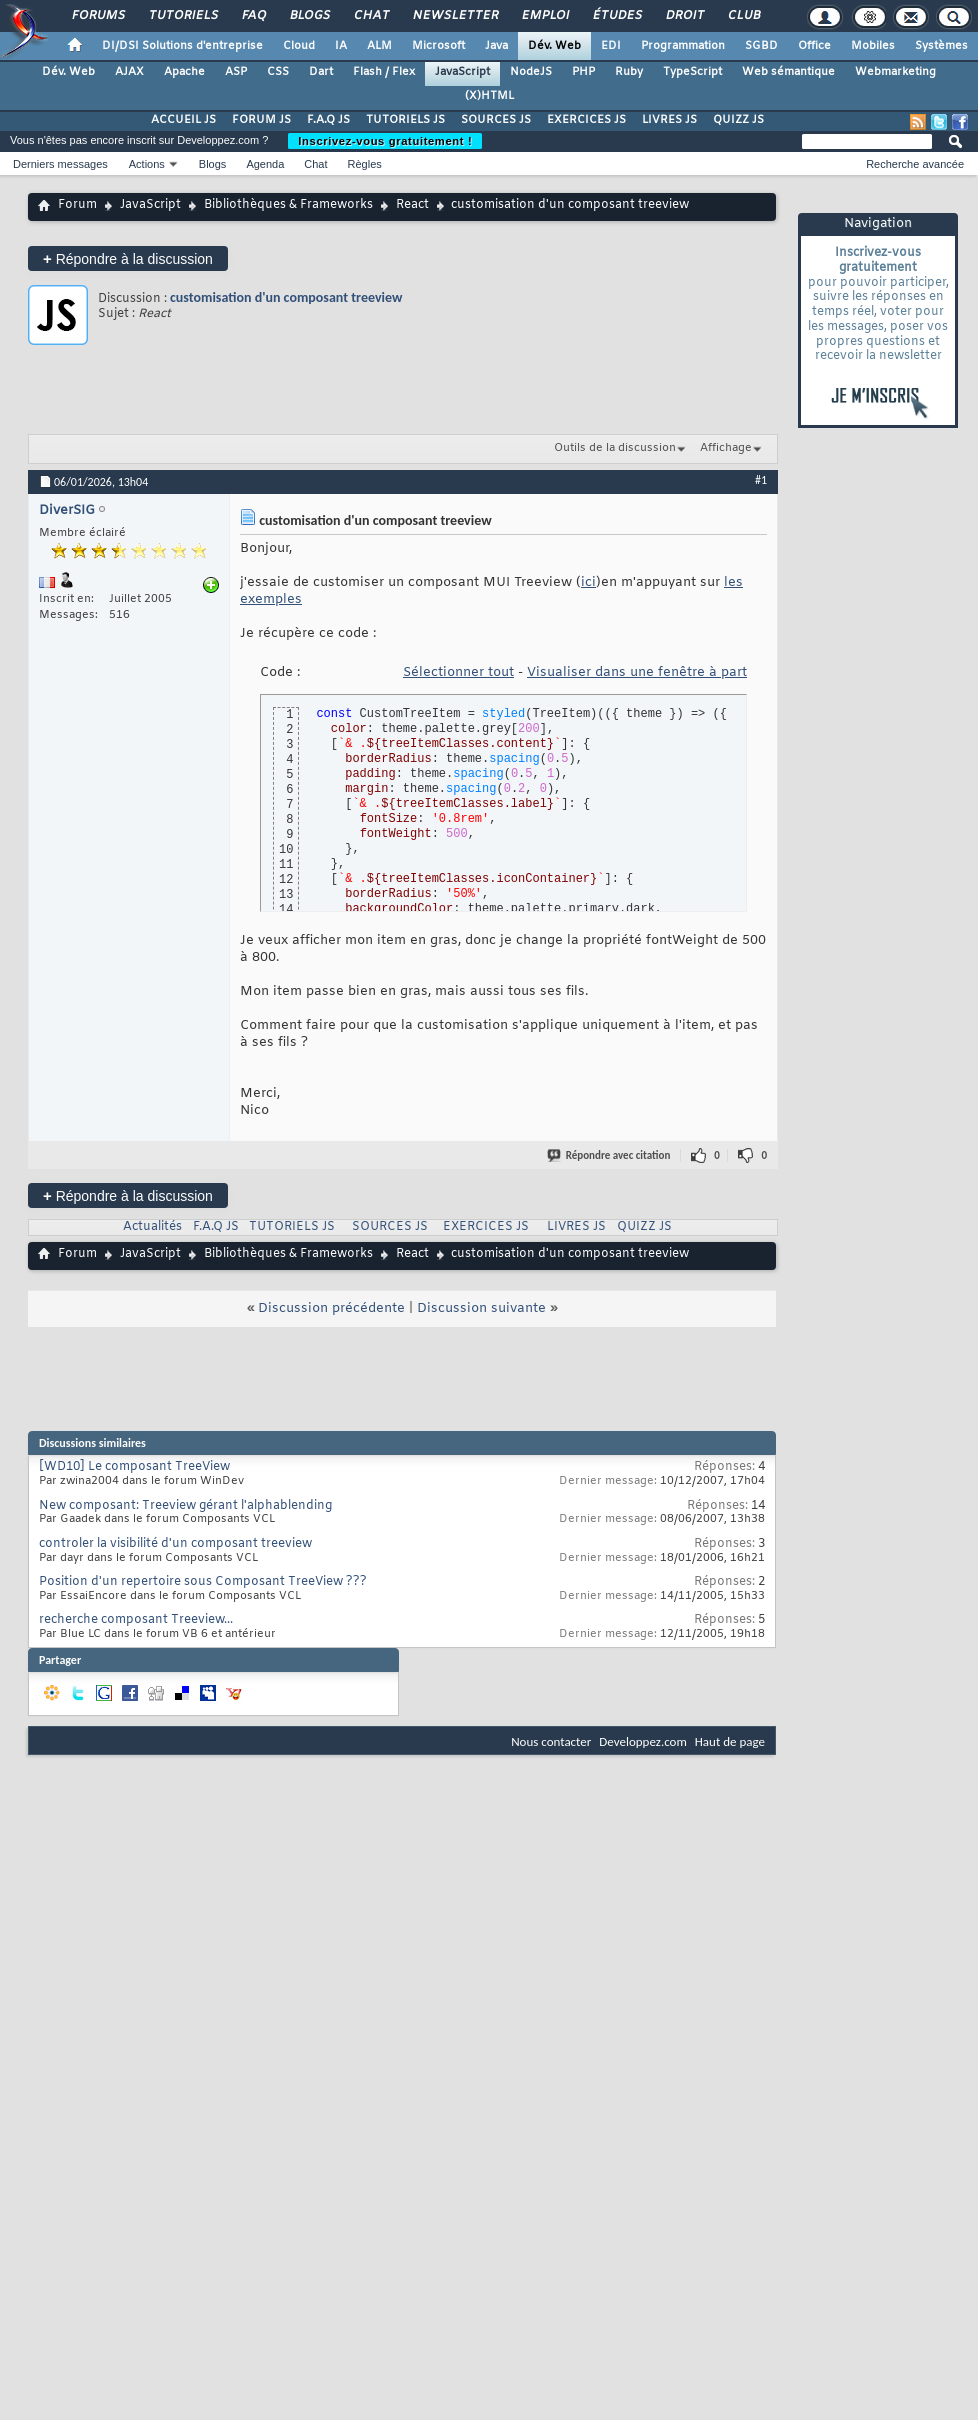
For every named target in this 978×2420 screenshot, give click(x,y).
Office (814, 46)
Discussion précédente (331, 1308)
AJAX (129, 72)
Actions (147, 164)
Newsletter (454, 16)
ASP (236, 72)
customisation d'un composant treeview (286, 297)
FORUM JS (261, 120)
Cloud (299, 46)
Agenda (265, 164)
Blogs (309, 16)
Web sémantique (788, 72)
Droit (684, 16)
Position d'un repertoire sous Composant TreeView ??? (203, 1582)
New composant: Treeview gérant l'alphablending (185, 1506)
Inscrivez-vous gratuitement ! (385, 141)
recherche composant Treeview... (136, 1620)
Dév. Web (554, 46)
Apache (184, 72)
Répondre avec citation (610, 1155)
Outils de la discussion (615, 448)
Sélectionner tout (458, 672)
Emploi (544, 16)
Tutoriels (182, 16)
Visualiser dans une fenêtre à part (637, 672)
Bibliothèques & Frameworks (288, 205)
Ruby (629, 72)
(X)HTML (489, 96)
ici (588, 582)
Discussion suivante (481, 1308)
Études (616, 16)
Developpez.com (643, 1741)
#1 (761, 480)
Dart (321, 72)
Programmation (683, 46)
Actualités (152, 1227)
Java (496, 46)
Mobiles (873, 46)
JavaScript (462, 72)
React (412, 205)
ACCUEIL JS (183, 120)
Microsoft (438, 46)
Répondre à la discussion (128, 258)
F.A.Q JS (328, 120)
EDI (611, 46)
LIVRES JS (669, 120)
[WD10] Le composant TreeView (134, 1467)
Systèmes (941, 46)
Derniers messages (60, 164)
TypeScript (692, 72)
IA (341, 46)
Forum (77, 205)
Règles (365, 164)
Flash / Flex (384, 72)
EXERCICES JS (586, 120)
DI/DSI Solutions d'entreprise (182, 46)
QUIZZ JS (738, 120)
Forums (97, 16)
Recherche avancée (915, 164)
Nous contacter (551, 1741)
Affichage (726, 448)
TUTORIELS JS (405, 120)
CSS (278, 72)
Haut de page (730, 1741)
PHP (583, 72)
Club (743, 16)
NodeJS (531, 72)
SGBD (761, 46)
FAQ (253, 16)
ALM (379, 46)
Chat (370, 16)
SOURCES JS (496, 120)
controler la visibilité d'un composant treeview (175, 1544)
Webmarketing (895, 72)
